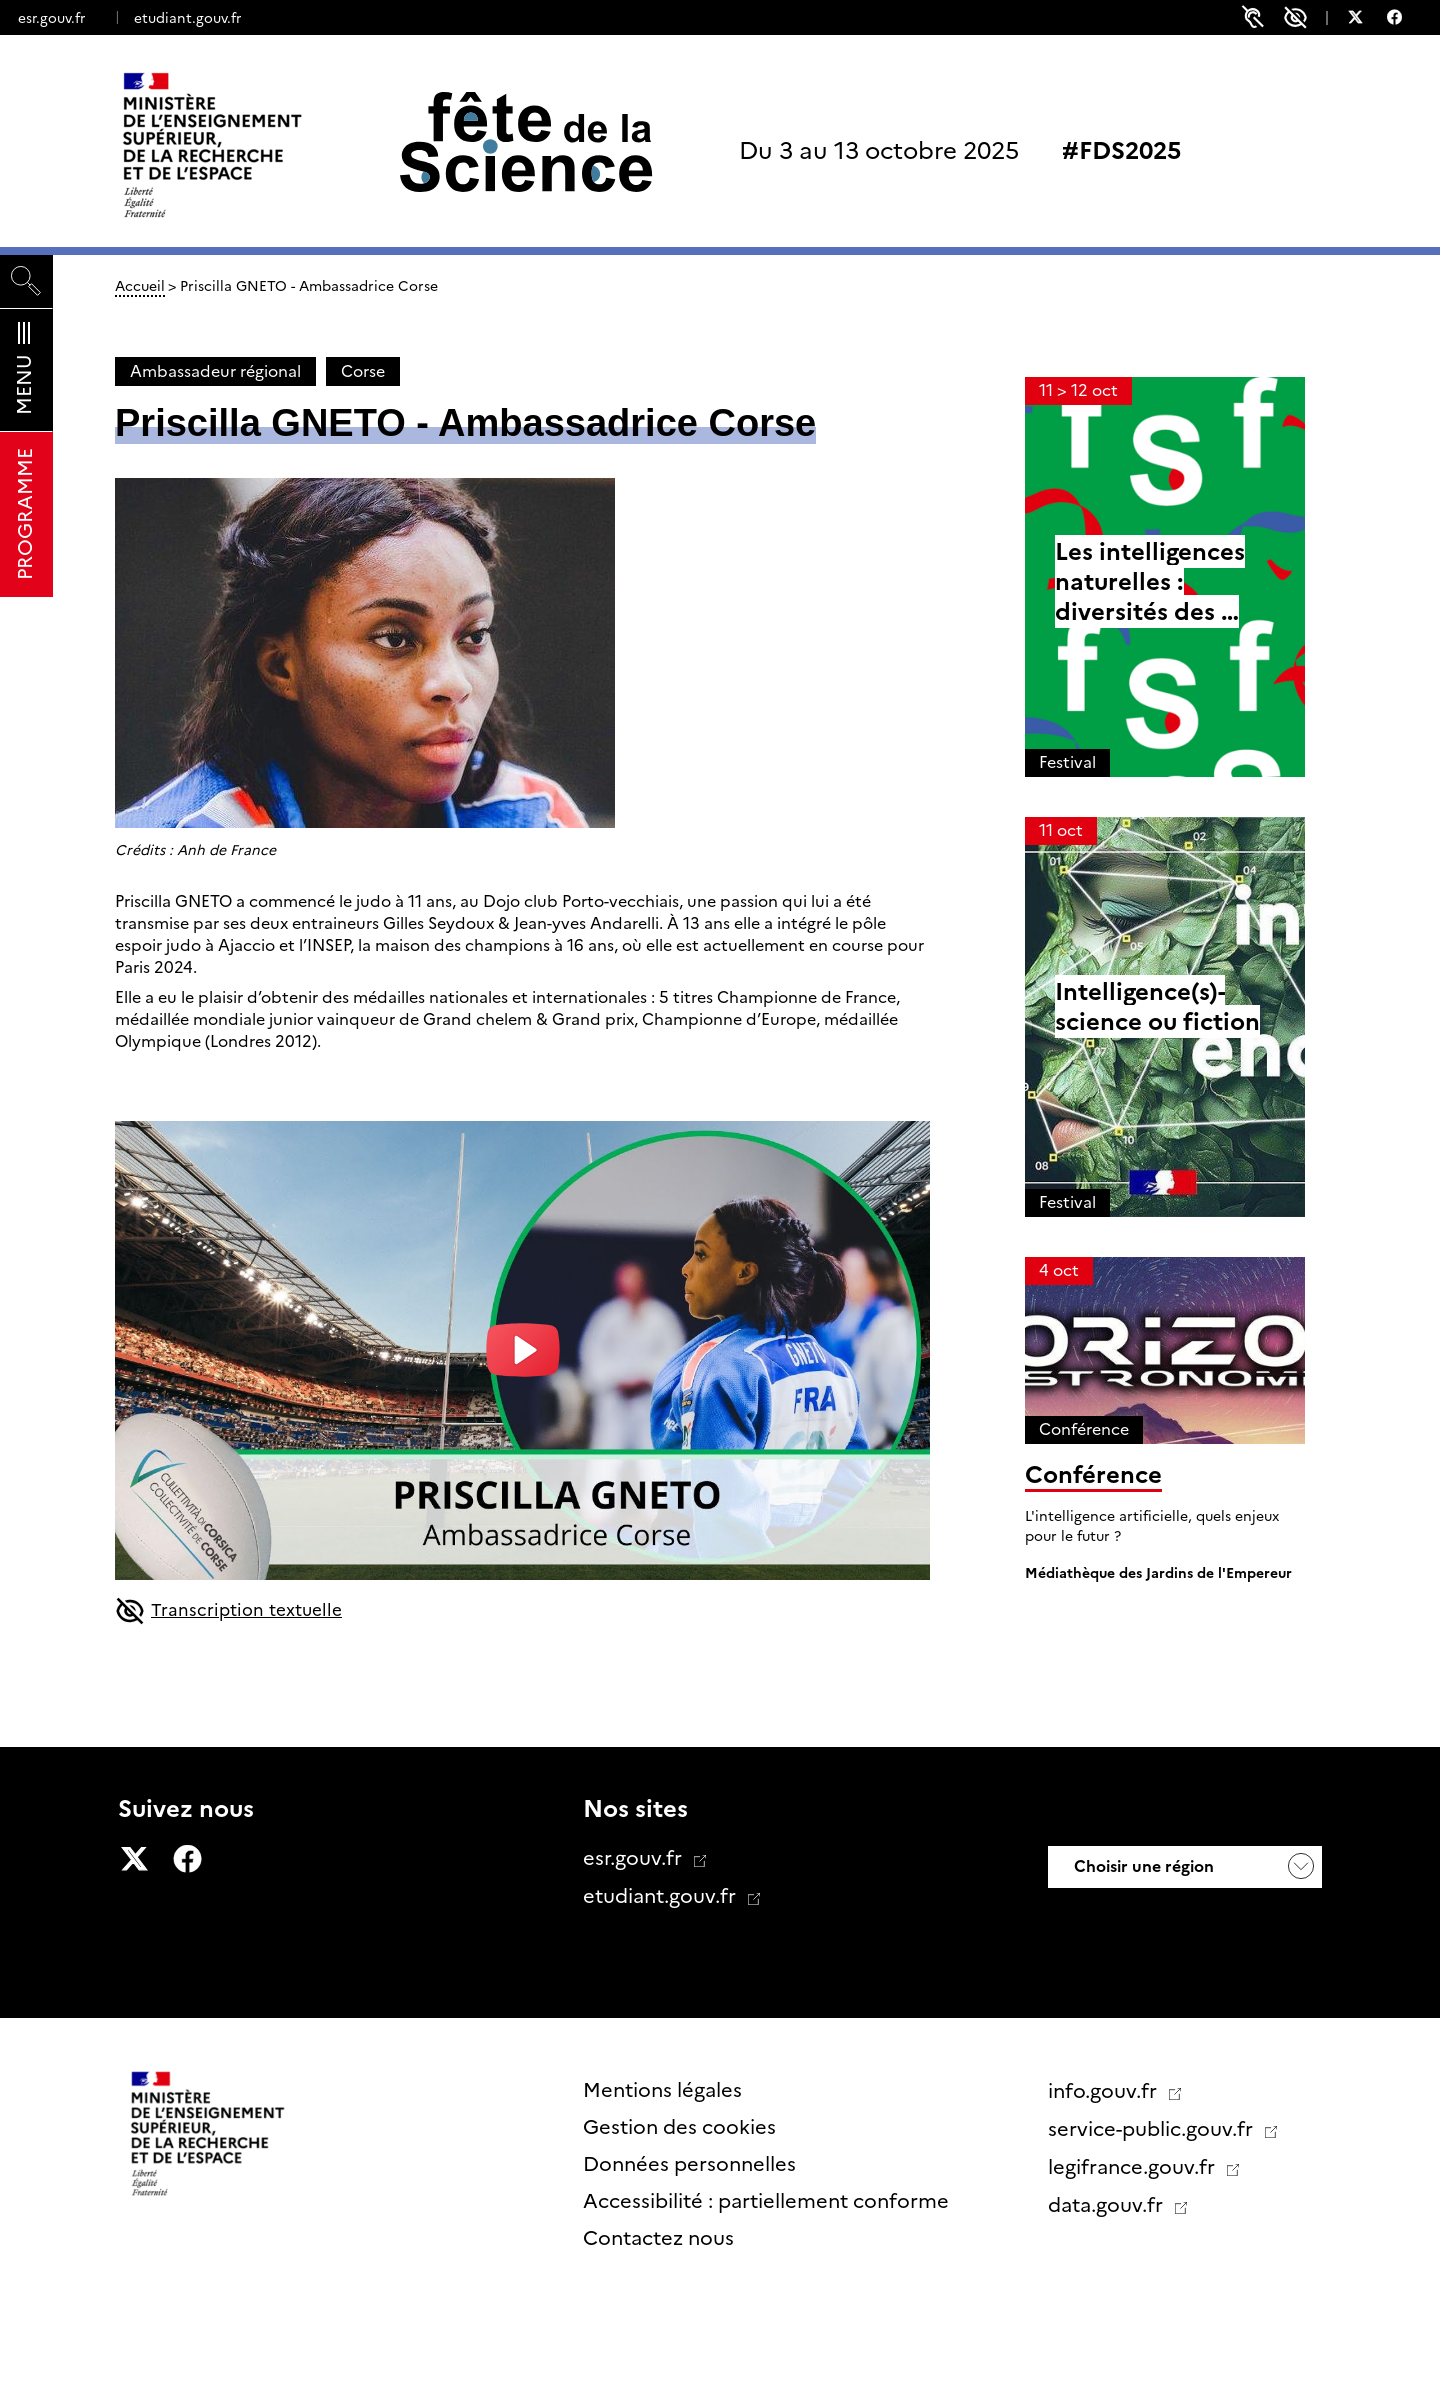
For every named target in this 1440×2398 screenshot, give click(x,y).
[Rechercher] (26, 281)
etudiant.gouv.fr (187, 18)
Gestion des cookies (679, 2127)
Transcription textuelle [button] (233, 1613)
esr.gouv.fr (51, 18)
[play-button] (523, 1350)
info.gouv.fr (1105, 2091)
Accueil (140, 286)
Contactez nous (658, 2238)
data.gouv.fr (1108, 2205)
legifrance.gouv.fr (1134, 2167)
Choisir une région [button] (1142, 1866)
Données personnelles (689, 2164)
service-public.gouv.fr (1153, 2129)
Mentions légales (662, 2090)
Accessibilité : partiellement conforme (766, 2201)
